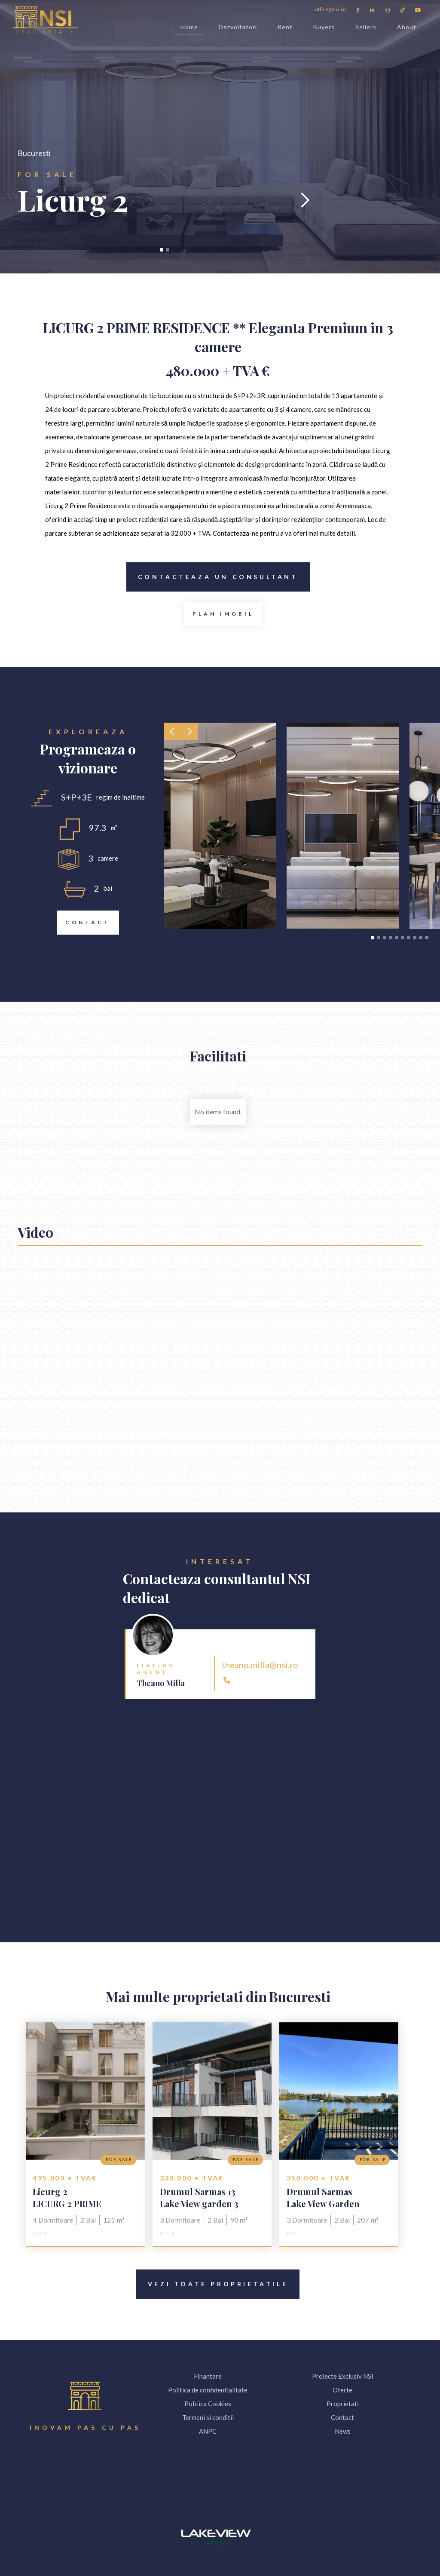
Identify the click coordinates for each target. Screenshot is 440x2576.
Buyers (324, 27)
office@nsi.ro (330, 9)
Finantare (208, 2376)
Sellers (365, 27)
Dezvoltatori (238, 27)
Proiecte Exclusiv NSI (342, 2376)
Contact (83, 923)
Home (189, 28)
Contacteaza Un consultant (212, 577)
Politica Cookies (207, 2403)
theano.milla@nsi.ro (260, 1664)
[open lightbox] (223, 614)
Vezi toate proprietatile (212, 2284)
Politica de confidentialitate (208, 2390)
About (406, 27)
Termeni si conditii (208, 2417)
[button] (35, 200)
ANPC (208, 2431)
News (343, 2431)
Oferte (342, 2390)
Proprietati (343, 2403)
